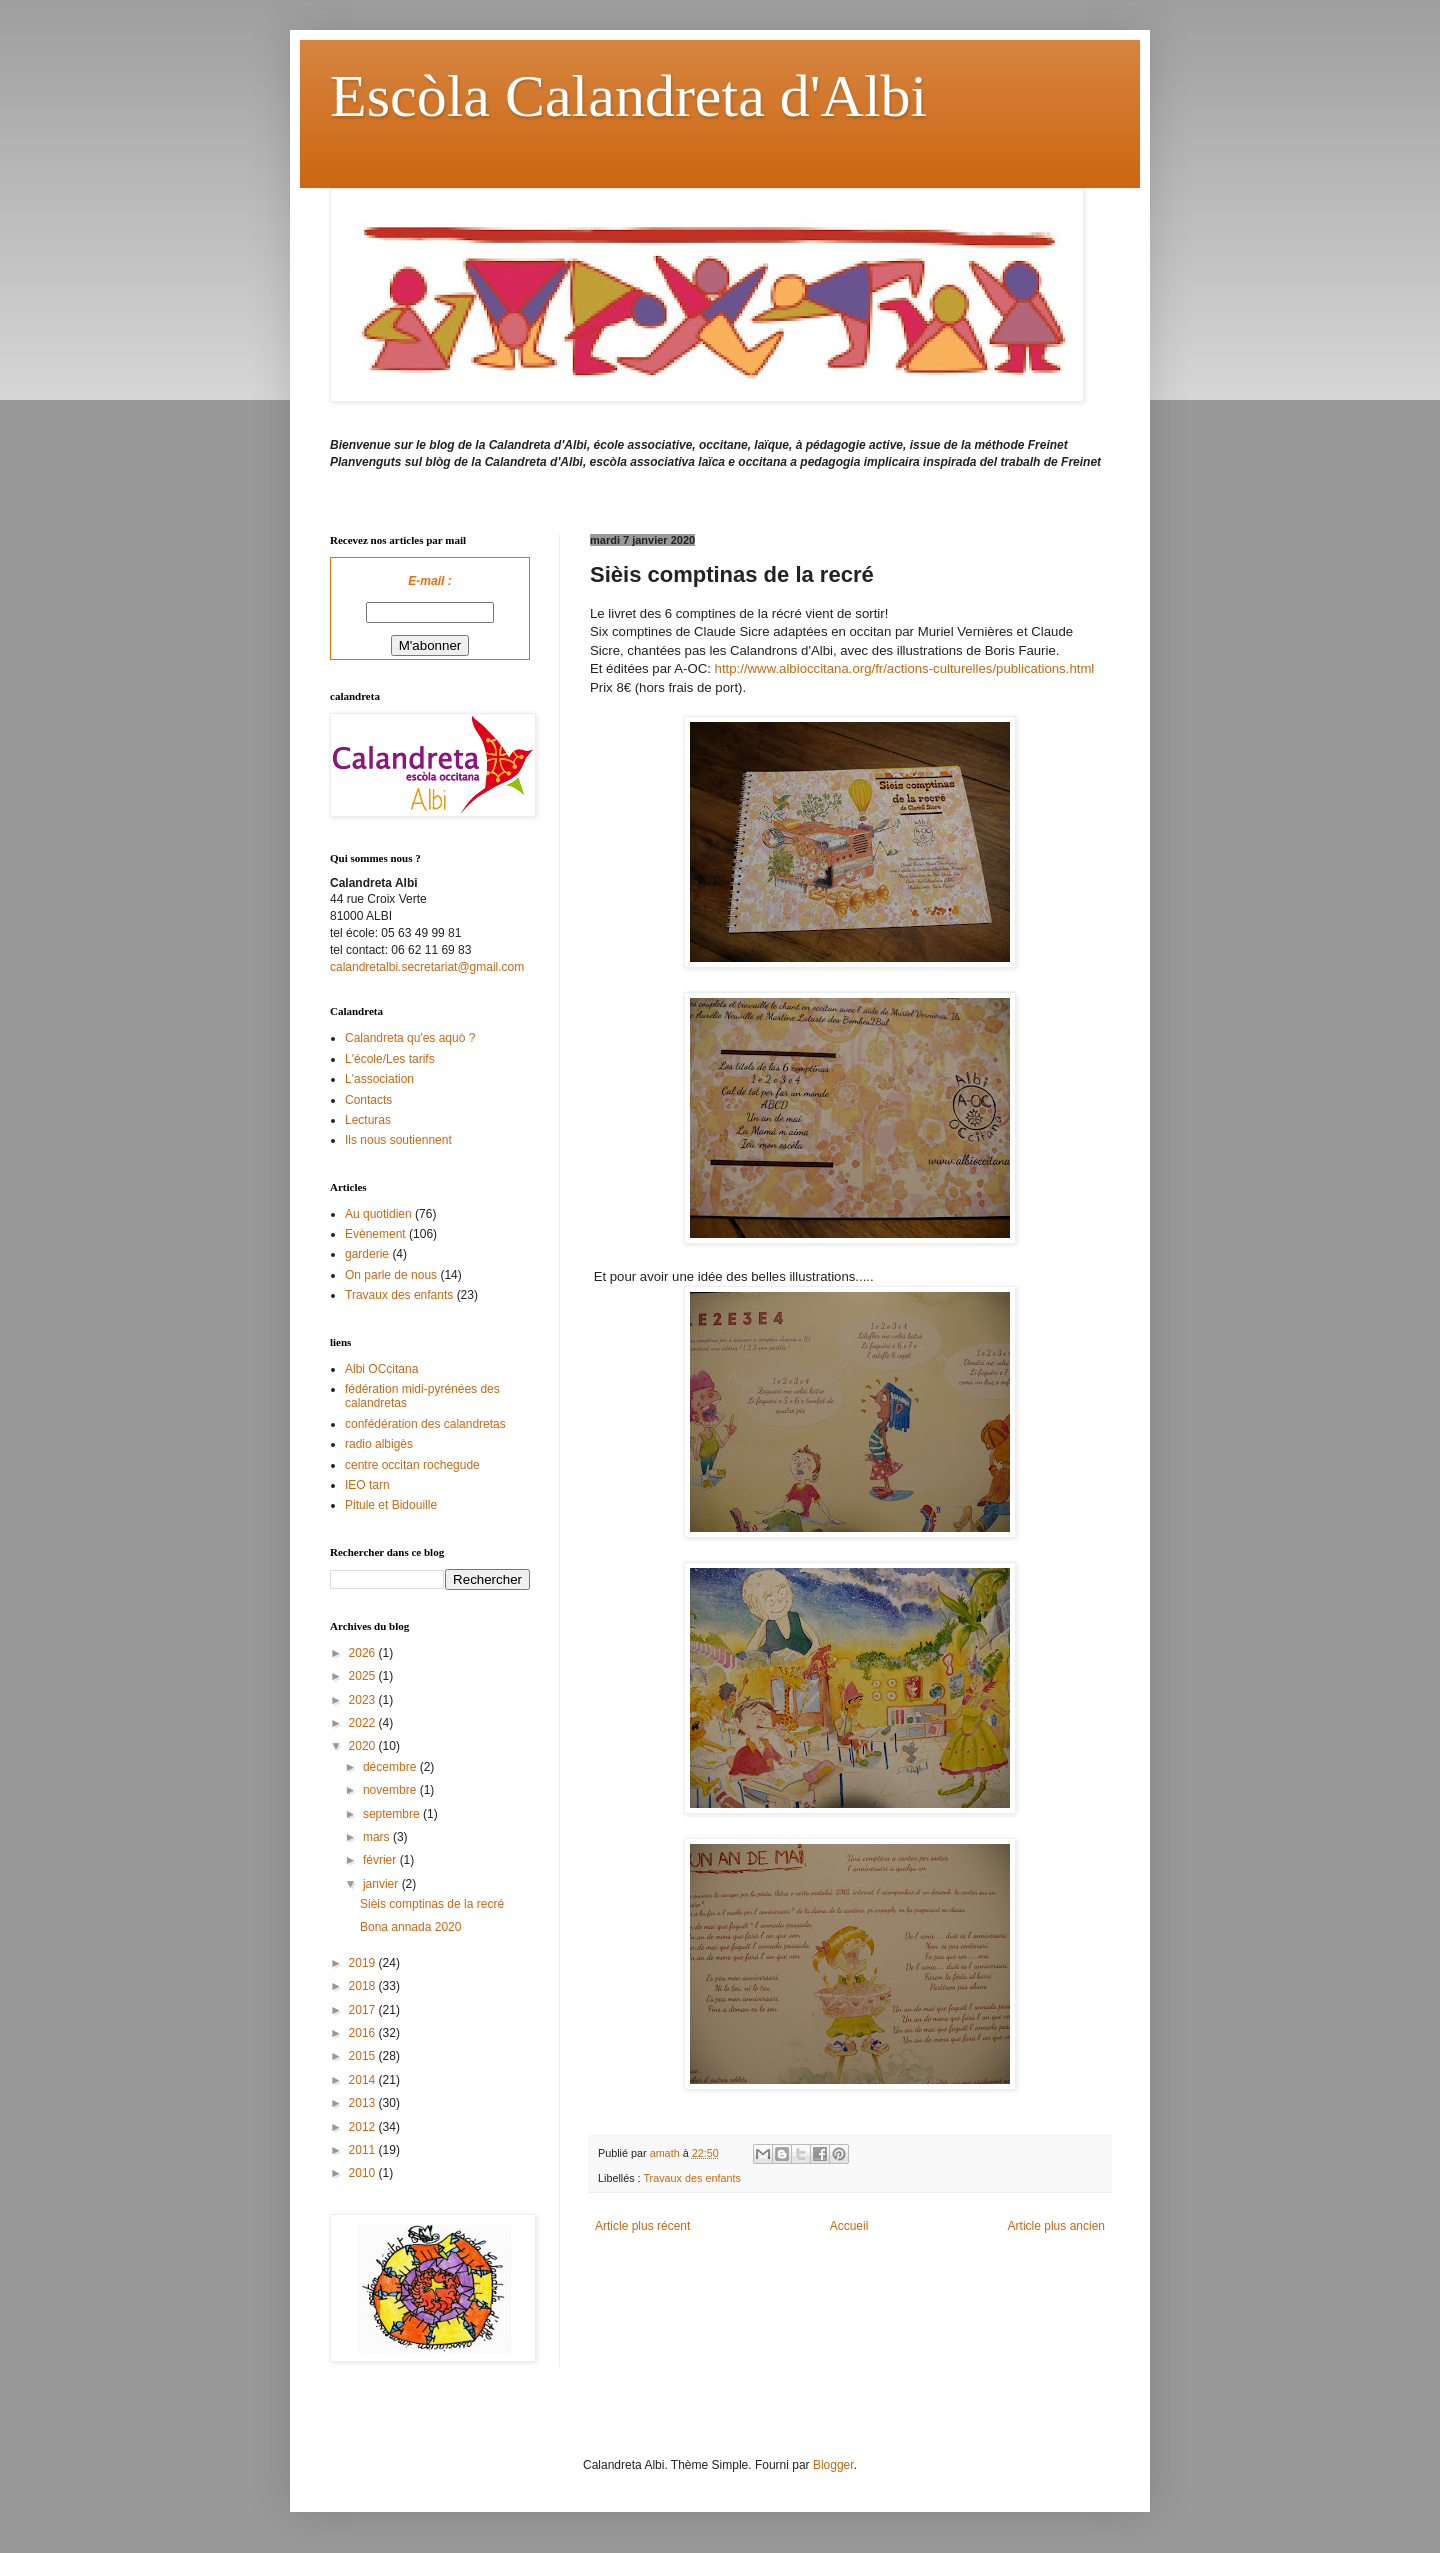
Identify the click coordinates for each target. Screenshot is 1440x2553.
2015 (364, 2056)
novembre (391, 1790)
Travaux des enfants (691, 2178)
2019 (364, 1963)
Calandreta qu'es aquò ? (410, 1038)
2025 (364, 1676)
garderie (367, 1254)
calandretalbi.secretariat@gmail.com (427, 967)
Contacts (368, 1100)
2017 (364, 2010)
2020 (364, 1746)
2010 (364, 2173)
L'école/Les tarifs (390, 1059)
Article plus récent (642, 2226)
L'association (379, 1079)
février (381, 1860)
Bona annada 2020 (410, 1927)
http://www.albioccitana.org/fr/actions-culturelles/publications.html (905, 668)
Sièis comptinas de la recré (432, 1904)
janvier (382, 1884)
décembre (391, 1767)
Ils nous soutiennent (398, 1140)
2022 (364, 1723)
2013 (364, 2103)
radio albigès (379, 1444)
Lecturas (368, 1120)
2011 (364, 2150)
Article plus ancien (1056, 2226)
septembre (393, 1814)
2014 (364, 2080)
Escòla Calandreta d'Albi (628, 96)
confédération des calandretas (425, 1424)
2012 (364, 2127)
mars (378, 1837)
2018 (364, 1986)
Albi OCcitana (381, 1369)
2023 (364, 1700)
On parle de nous (391, 1275)
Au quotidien (378, 1214)
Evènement (375, 1234)
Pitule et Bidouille (391, 1505)
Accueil (849, 2226)
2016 (364, 2033)
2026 (364, 1653)
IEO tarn (367, 1485)
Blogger (833, 2465)
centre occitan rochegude (412, 1465)
